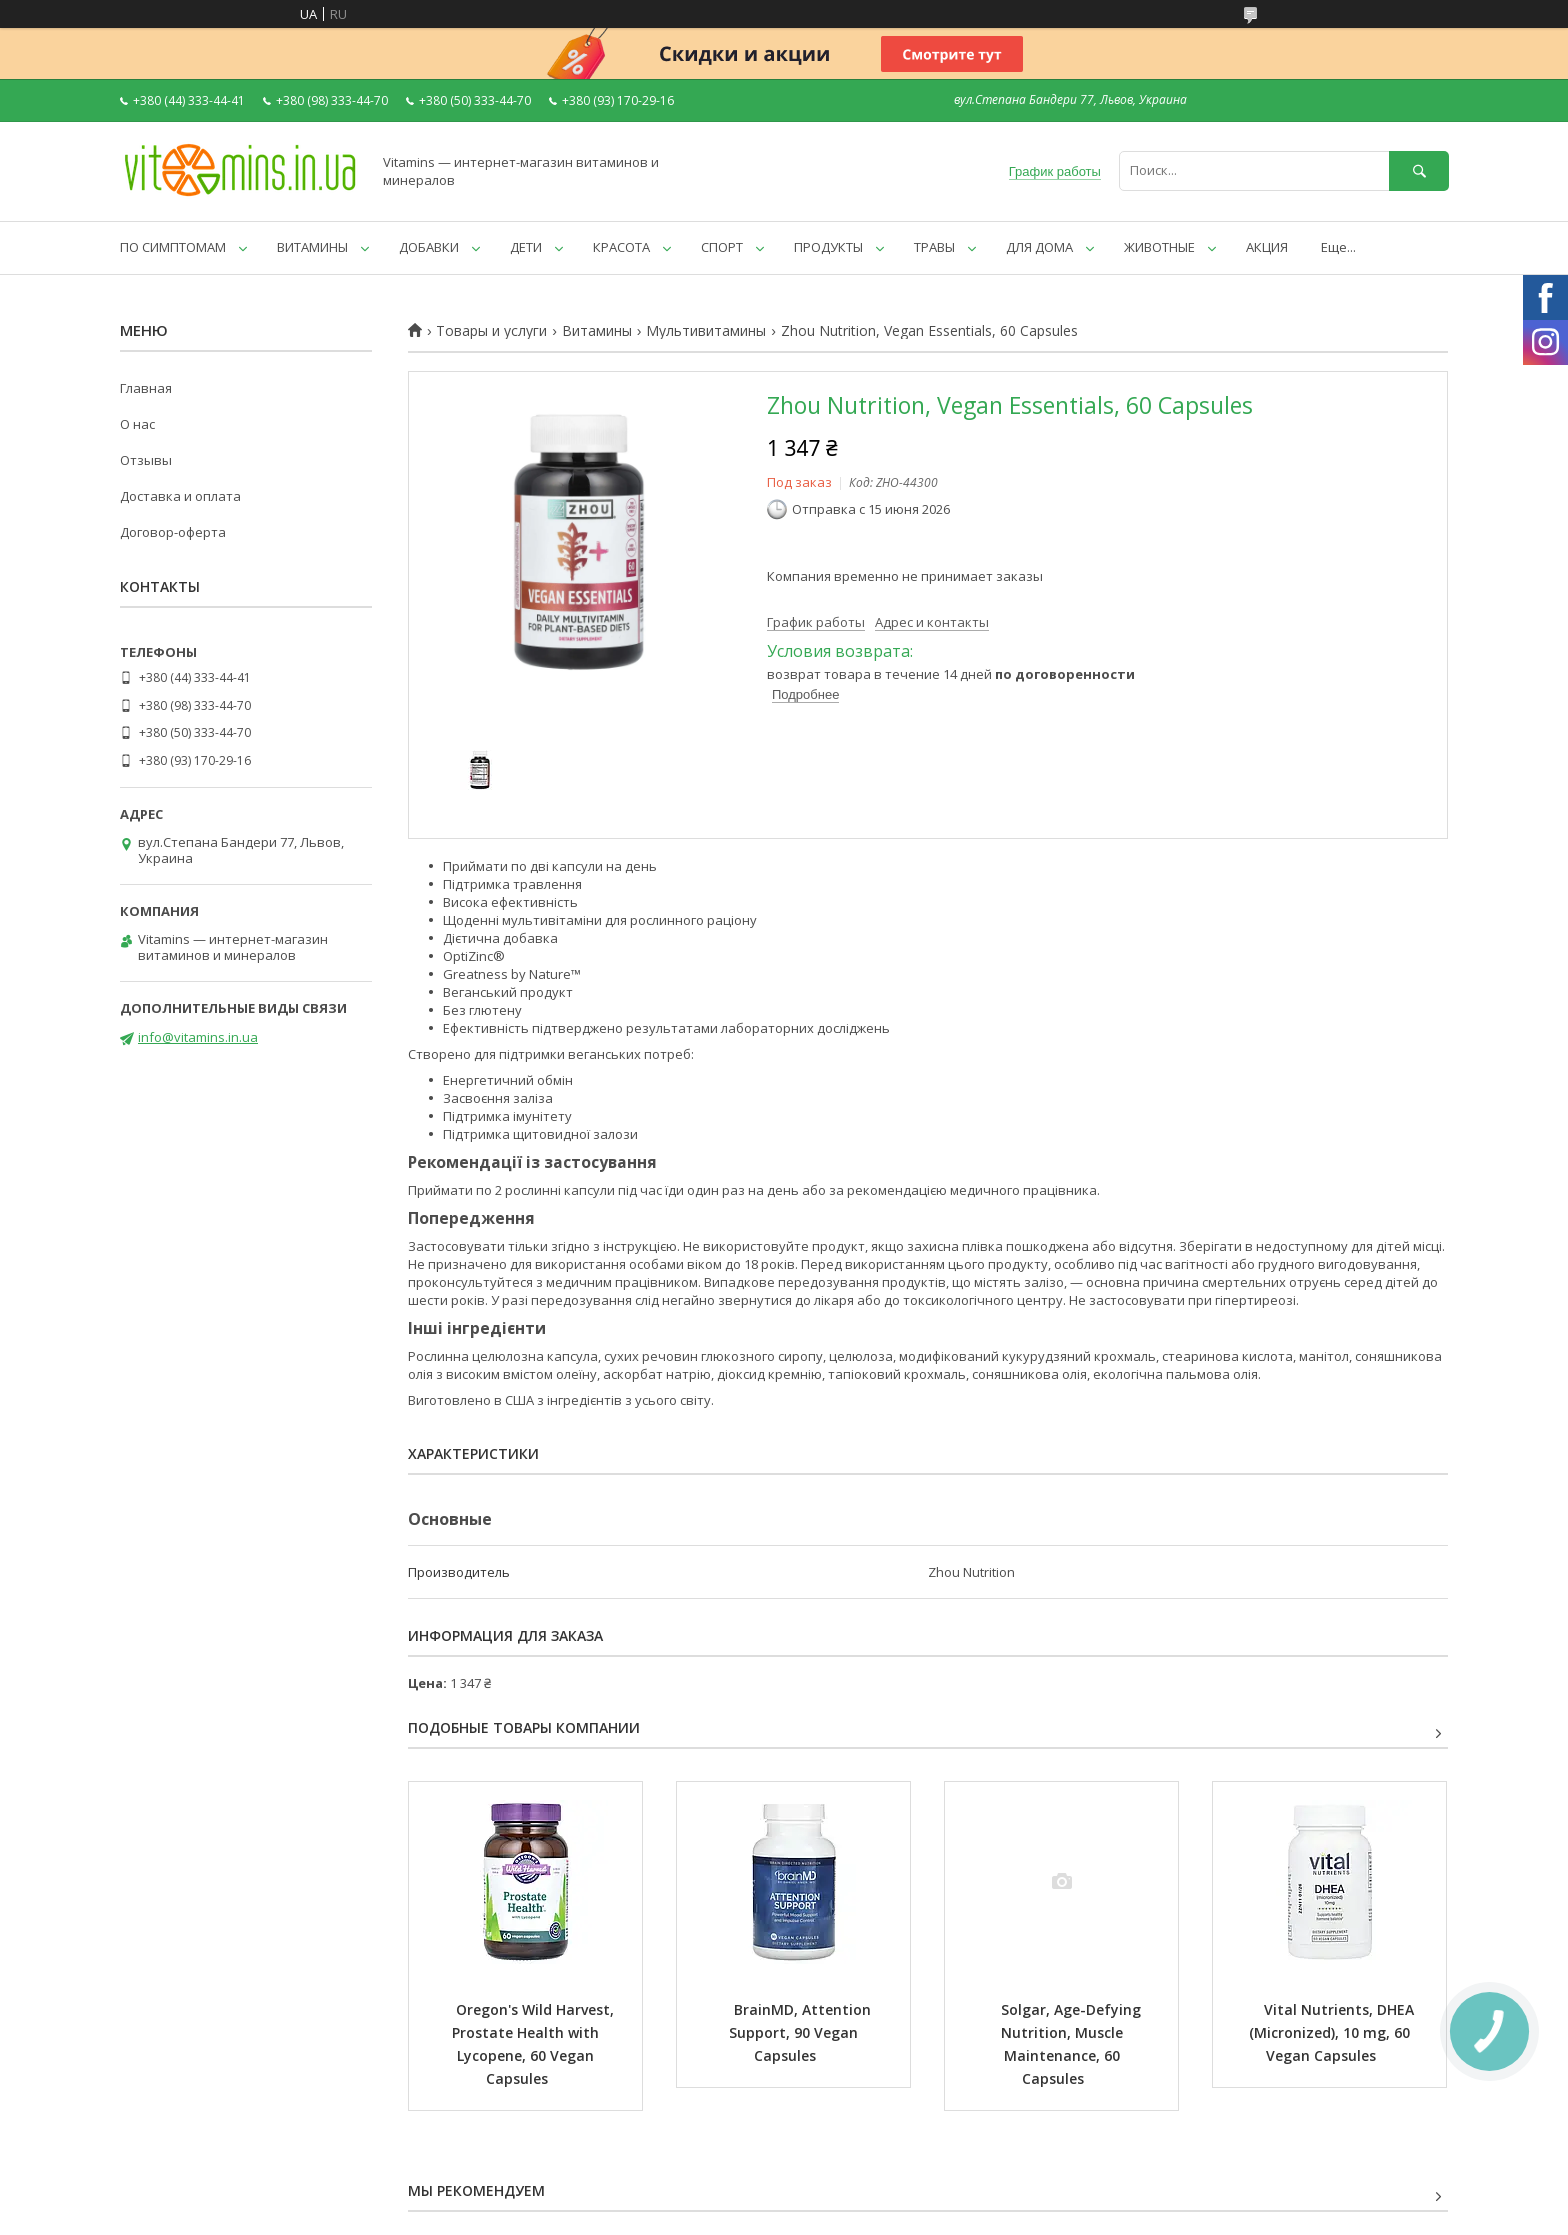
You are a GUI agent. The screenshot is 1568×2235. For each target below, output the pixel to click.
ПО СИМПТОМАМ (173, 247)
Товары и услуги (491, 331)
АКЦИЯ (1267, 247)
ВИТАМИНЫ (312, 247)
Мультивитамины (706, 331)
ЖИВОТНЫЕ (1159, 247)
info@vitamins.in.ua (198, 1037)
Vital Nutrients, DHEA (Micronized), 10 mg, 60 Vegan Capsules (1333, 2032)
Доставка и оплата (180, 496)
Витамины (597, 331)
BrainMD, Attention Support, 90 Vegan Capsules (802, 2032)
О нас (137, 424)
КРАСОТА (621, 247)
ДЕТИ (526, 247)
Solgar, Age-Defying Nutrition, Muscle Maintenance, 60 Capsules (1073, 2044)
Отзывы (146, 460)
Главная (146, 388)
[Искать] (1419, 170)
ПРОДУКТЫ (828, 247)
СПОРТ (722, 247)
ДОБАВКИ (429, 247)
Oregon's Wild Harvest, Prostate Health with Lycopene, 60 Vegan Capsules (535, 2044)
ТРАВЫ (934, 247)
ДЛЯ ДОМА (1039, 247)
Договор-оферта (173, 532)
